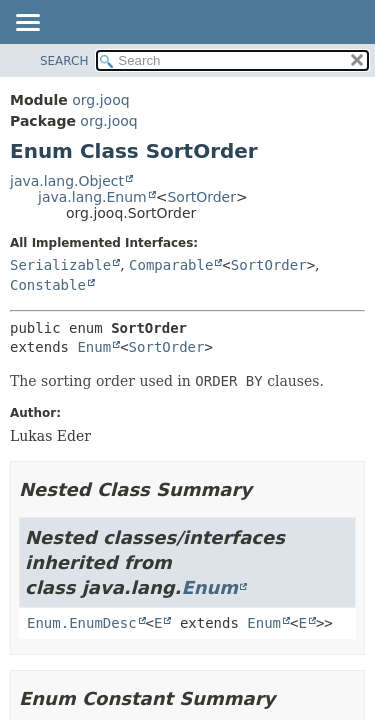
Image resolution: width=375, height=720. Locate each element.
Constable (48, 285)
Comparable (171, 265)
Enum (94, 347)
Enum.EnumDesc (82, 623)
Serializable (60, 265)
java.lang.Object (67, 181)
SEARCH (64, 61)
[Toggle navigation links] (27, 24)
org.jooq (100, 100)
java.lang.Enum (92, 197)
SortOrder (201, 197)
